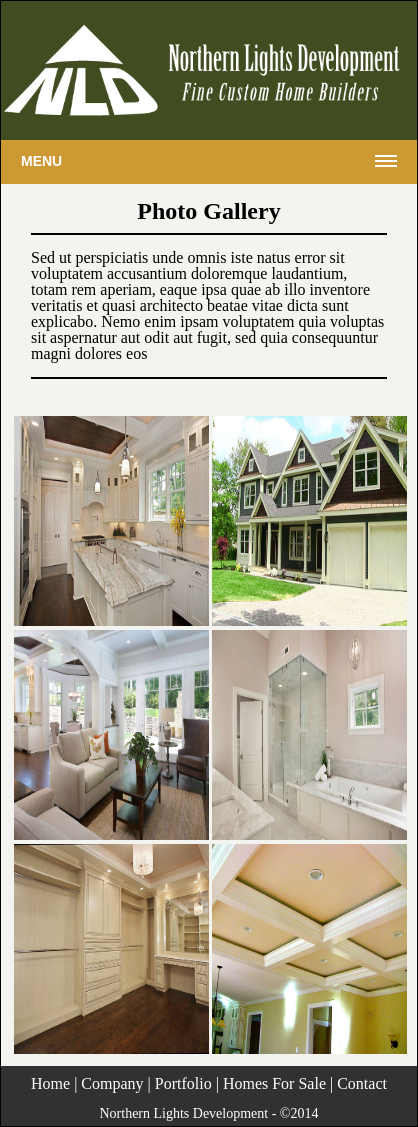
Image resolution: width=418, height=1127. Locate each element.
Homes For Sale (274, 1083)
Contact (362, 1083)
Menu (41, 161)
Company (112, 1083)
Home (50, 1083)
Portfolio (183, 1083)
